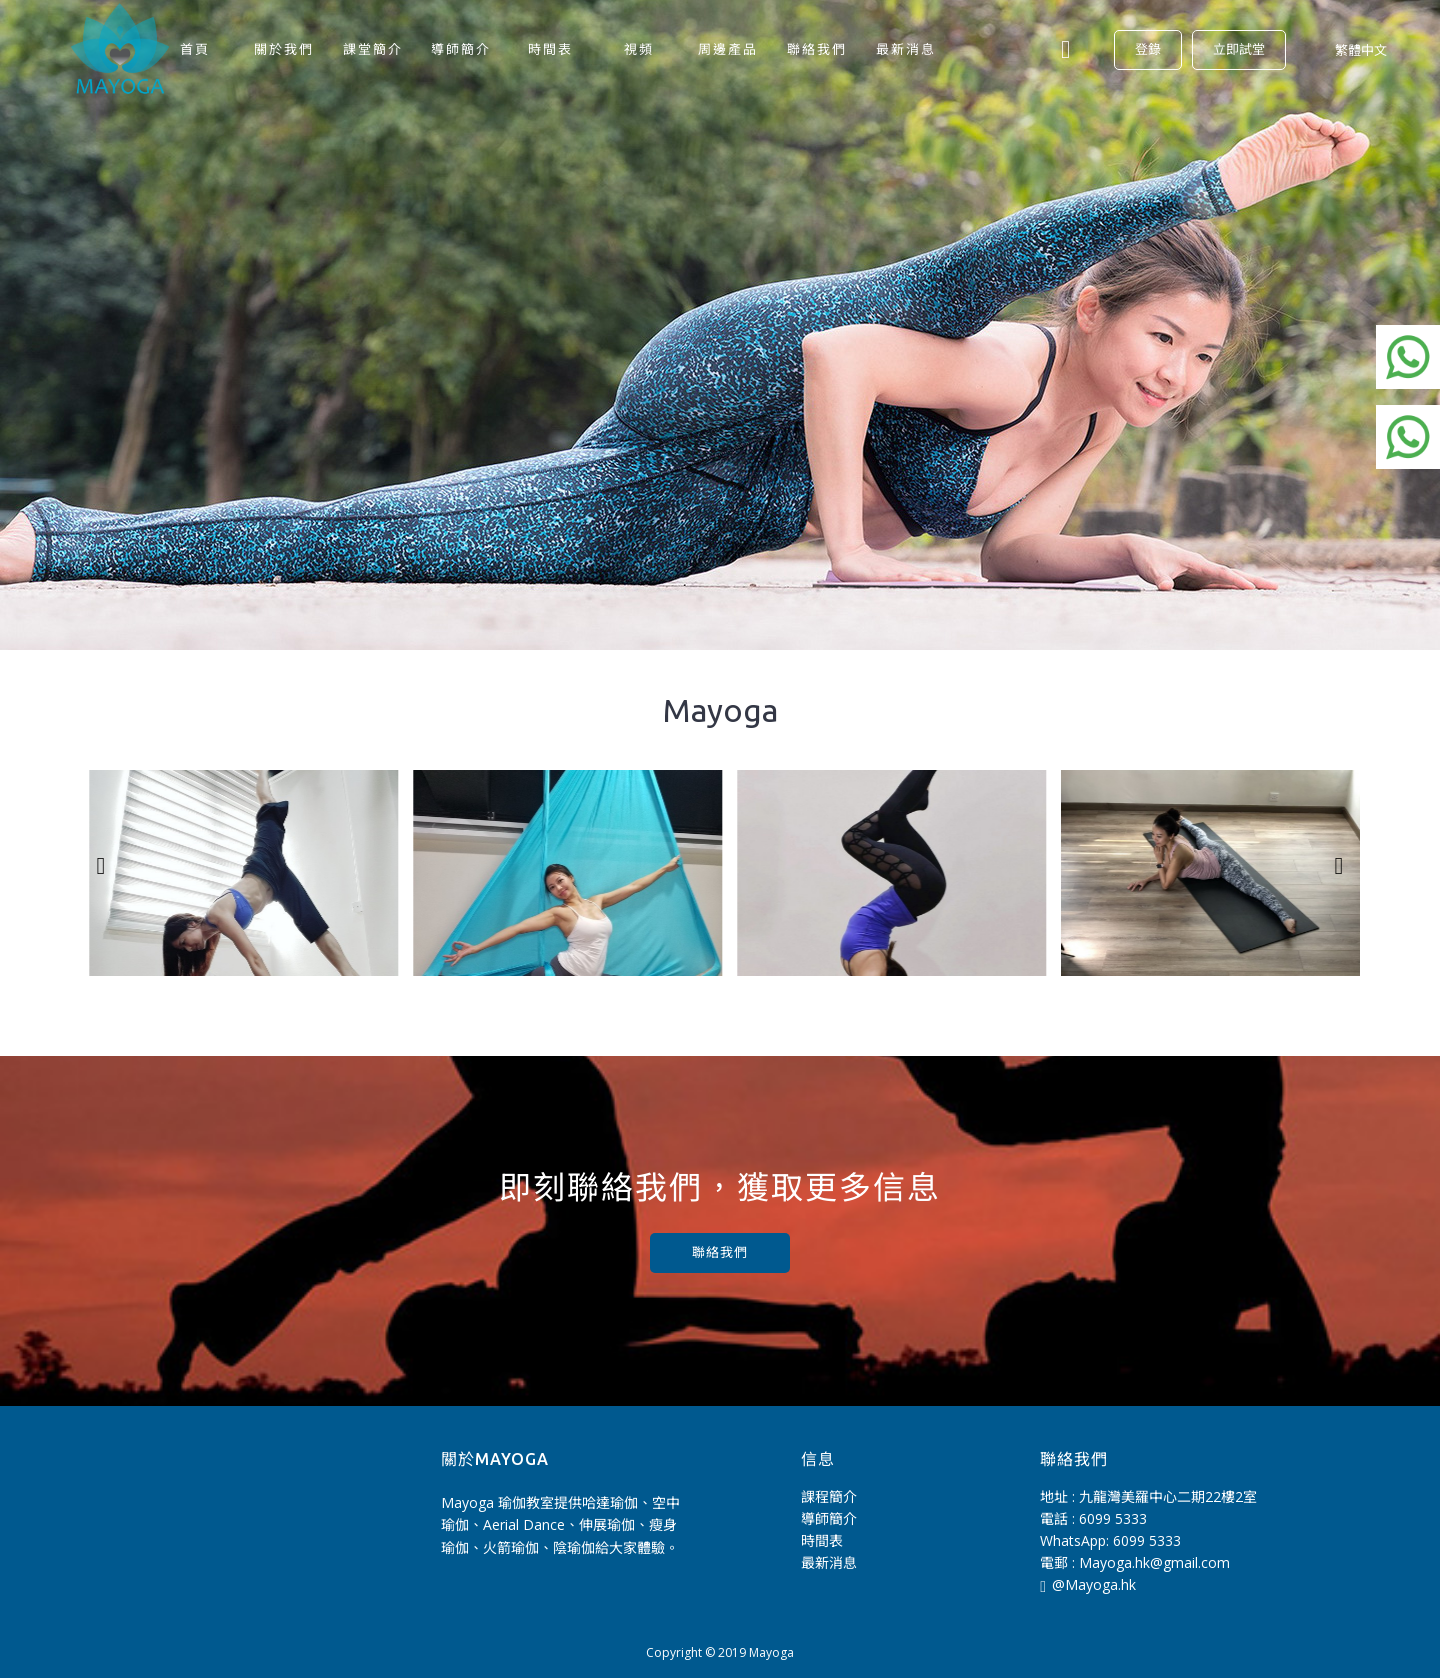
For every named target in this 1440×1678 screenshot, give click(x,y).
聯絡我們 (720, 1252)
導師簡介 (829, 1518)
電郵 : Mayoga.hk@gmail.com (1135, 1562)
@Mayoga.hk (1088, 1586)
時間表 (822, 1540)
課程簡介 (829, 1496)
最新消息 (829, 1562)
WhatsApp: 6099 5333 (1110, 1540)
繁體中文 (1361, 50)
